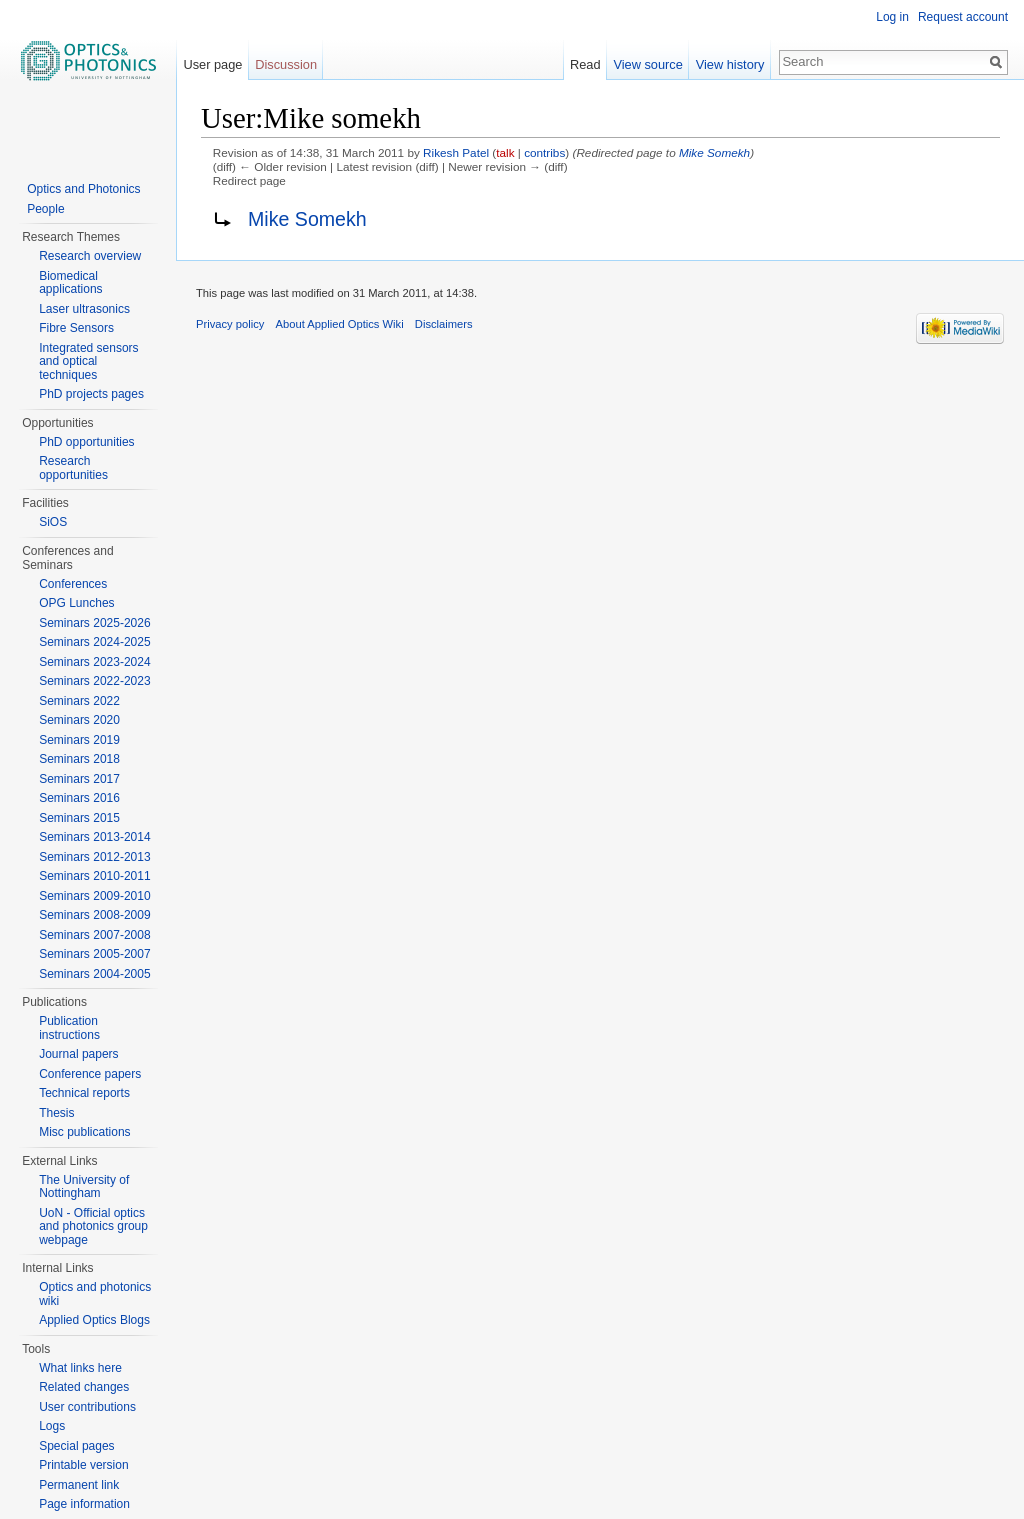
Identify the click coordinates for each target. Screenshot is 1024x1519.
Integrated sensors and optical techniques (88, 361)
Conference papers (90, 1074)
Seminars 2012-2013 (94, 857)
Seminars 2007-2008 (94, 935)
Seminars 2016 (79, 798)
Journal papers (78, 1054)
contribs (544, 152)
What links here (80, 1368)
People (45, 209)
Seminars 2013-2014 (94, 837)
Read (585, 64)
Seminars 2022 (79, 701)
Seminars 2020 (79, 720)
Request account (963, 17)
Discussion (286, 64)
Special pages (76, 1446)
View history (730, 64)
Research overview (90, 256)
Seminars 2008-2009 (94, 915)
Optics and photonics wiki (95, 1294)
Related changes (84, 1387)
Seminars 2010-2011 (94, 876)
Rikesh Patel (456, 152)
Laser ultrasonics (84, 309)
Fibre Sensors (76, 328)
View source (647, 64)
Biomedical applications (70, 283)
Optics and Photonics (83, 189)
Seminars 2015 (79, 818)
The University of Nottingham (84, 1187)
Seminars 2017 (79, 779)
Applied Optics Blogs (94, 1320)
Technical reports (84, 1093)
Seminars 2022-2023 (94, 681)
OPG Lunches (76, 603)
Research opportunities (73, 468)
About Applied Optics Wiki (340, 324)
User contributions (87, 1407)
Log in (892, 17)
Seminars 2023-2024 (94, 662)
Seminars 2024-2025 (94, 642)
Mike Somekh (714, 152)
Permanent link (79, 1485)
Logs (52, 1426)
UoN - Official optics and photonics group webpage (93, 1226)
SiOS (53, 522)
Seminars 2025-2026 (94, 623)
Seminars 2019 (79, 740)
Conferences (73, 584)
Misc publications (84, 1132)
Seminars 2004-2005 (94, 974)
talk (505, 152)
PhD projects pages (91, 394)
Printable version (83, 1465)
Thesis (56, 1113)
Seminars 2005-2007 (94, 954)
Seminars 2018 (79, 759)
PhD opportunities (86, 442)
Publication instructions (69, 1028)
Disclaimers (444, 324)
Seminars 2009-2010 (94, 896)
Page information (84, 1504)
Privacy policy (230, 324)
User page (212, 64)
